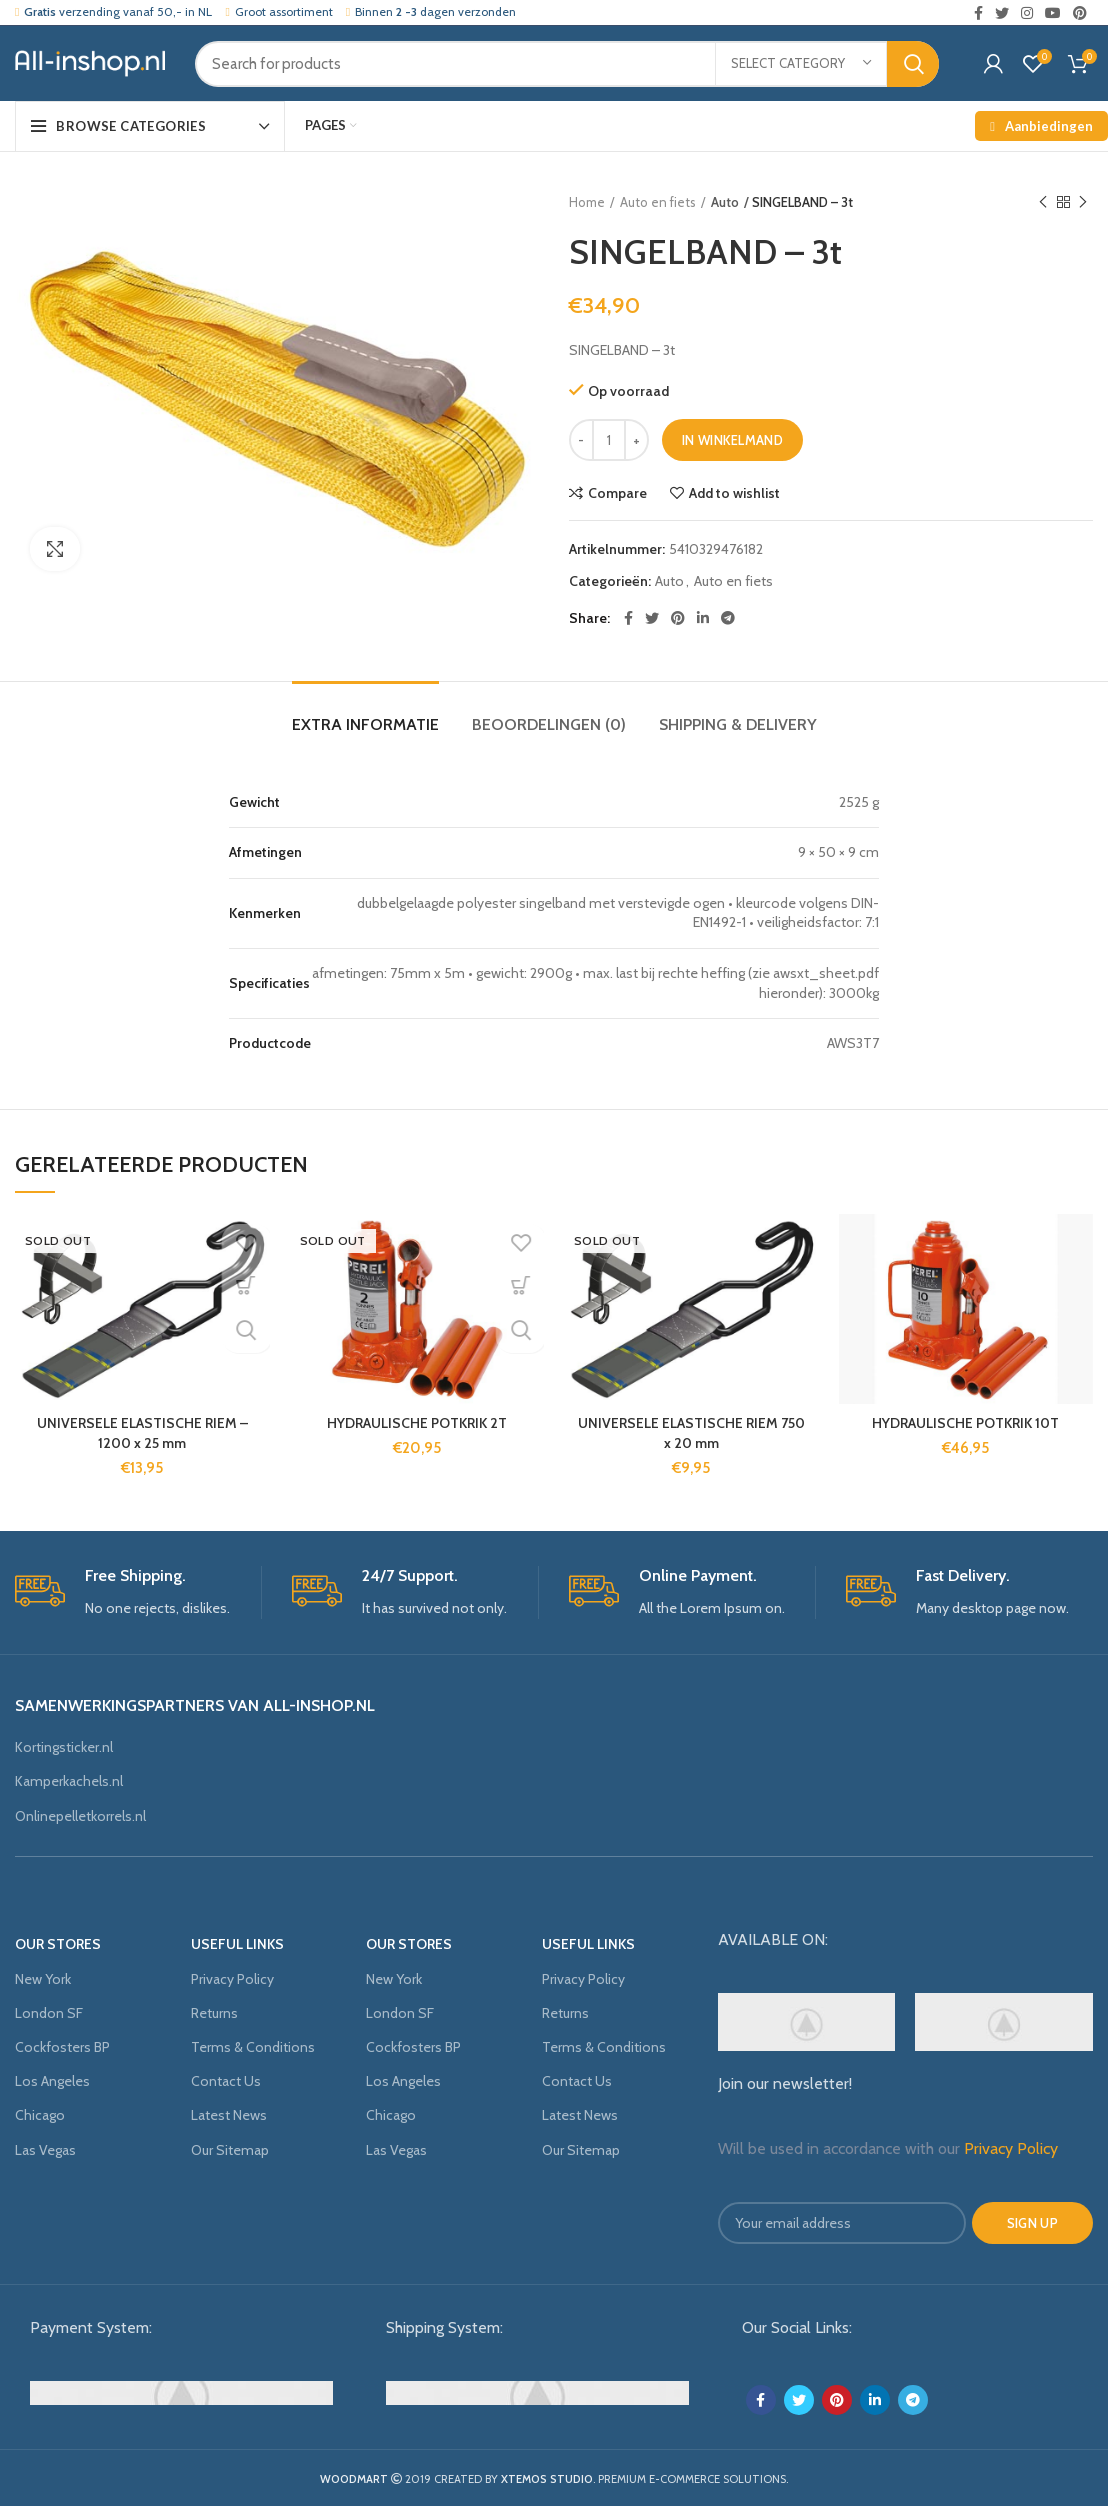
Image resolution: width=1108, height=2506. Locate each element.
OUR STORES (58, 1944)
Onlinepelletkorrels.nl (80, 1816)
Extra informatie (365, 724)
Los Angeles (52, 2081)
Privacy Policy (232, 1979)
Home (587, 202)
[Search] (567, 64)
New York (43, 1979)
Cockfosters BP (62, 2047)
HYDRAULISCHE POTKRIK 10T (965, 1423)
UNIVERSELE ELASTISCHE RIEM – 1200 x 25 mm (142, 1433)
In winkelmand (732, 440)
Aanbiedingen (1038, 126)
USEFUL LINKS (237, 1944)
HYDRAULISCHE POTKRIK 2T (417, 1423)
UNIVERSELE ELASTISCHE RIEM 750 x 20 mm (691, 1433)
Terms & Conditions (253, 2047)
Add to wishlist (734, 493)
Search (913, 64)
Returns (214, 2013)
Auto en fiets (658, 202)
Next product (1083, 202)
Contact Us (226, 2081)
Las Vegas (45, 2150)
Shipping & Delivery (738, 724)
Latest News (229, 2115)
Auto (725, 202)
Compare (617, 493)
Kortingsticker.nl (64, 1747)
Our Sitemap (230, 2150)
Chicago (40, 2115)
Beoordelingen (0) (549, 724)
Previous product (1043, 202)
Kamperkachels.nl (69, 1781)
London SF (49, 2013)
